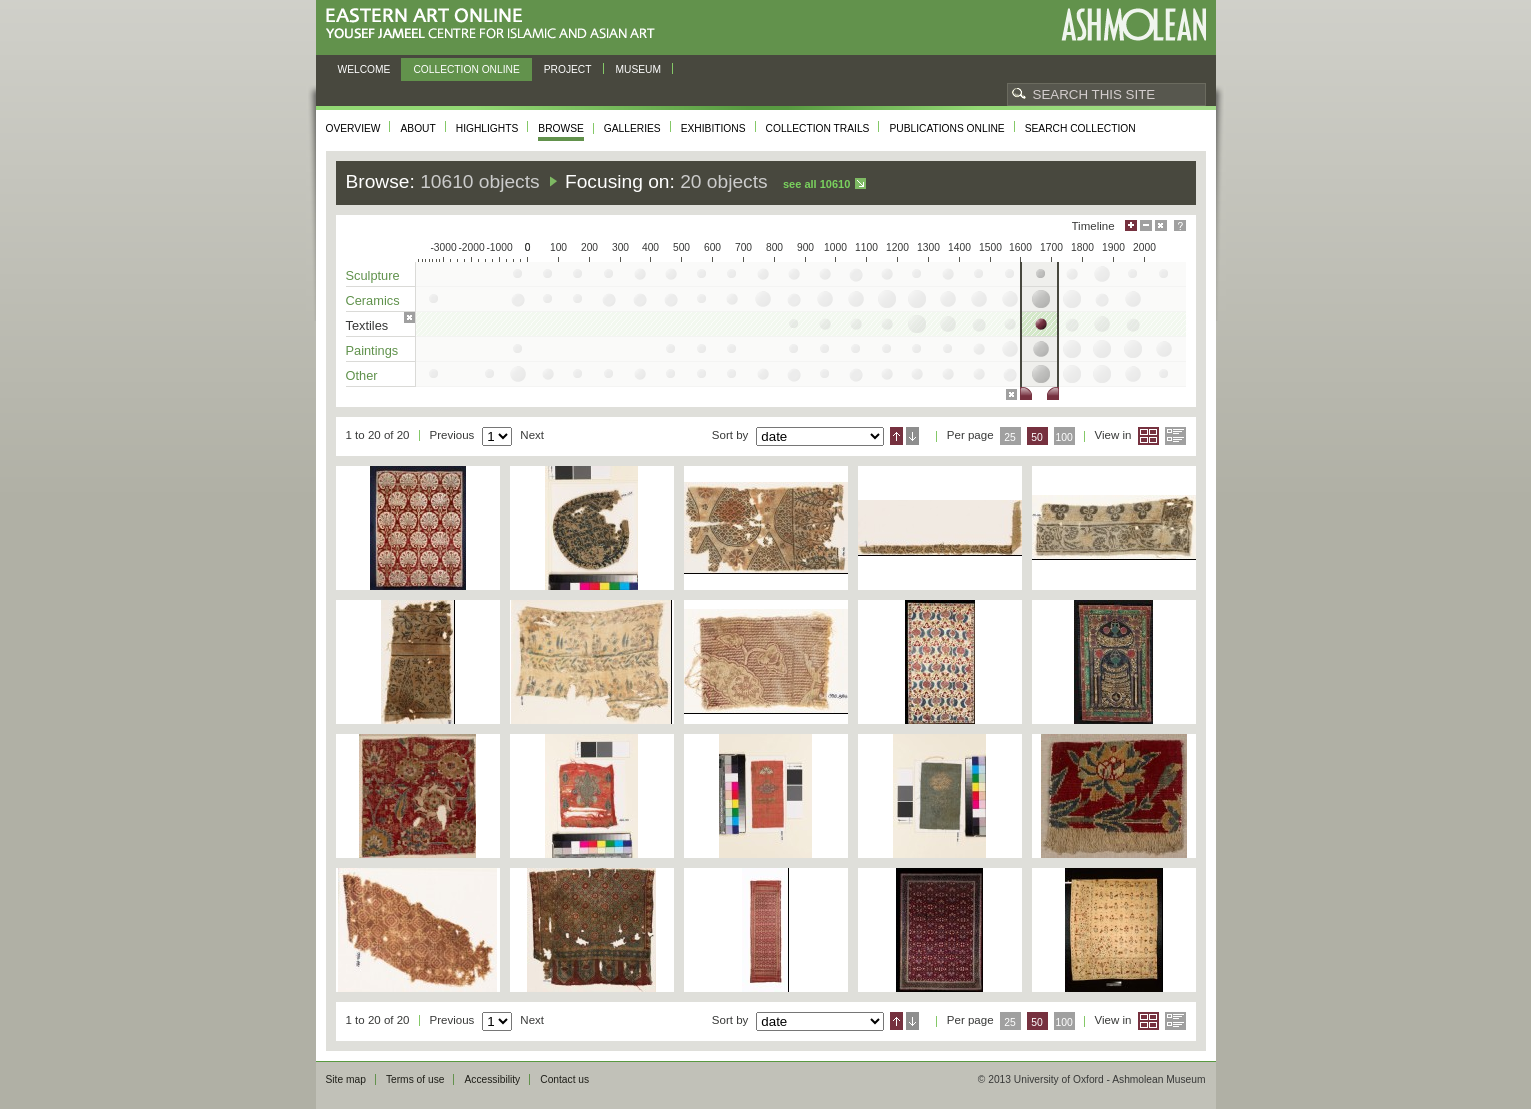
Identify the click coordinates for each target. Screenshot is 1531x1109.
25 (1010, 437)
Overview (353, 128)
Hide (1161, 225)
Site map (346, 1079)
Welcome (364, 69)
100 (1063, 437)
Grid (1148, 436)
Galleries (632, 128)
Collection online (466, 69)
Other (362, 375)
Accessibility (492, 1079)
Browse (561, 128)
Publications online (946, 128)
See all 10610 (816, 184)
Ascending (896, 436)
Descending (912, 436)
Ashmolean (1133, 24)
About (417, 128)
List (1175, 436)
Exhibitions (713, 128)
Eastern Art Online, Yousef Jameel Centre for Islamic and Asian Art (495, 24)
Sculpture (373, 275)
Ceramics (373, 300)
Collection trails (818, 128)
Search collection (1080, 128)
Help (1180, 225)
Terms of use (415, 1079)
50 (1037, 437)
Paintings (372, 350)
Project (568, 69)
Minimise (1146, 225)
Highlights (487, 128)
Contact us (564, 1079)
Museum (639, 69)
